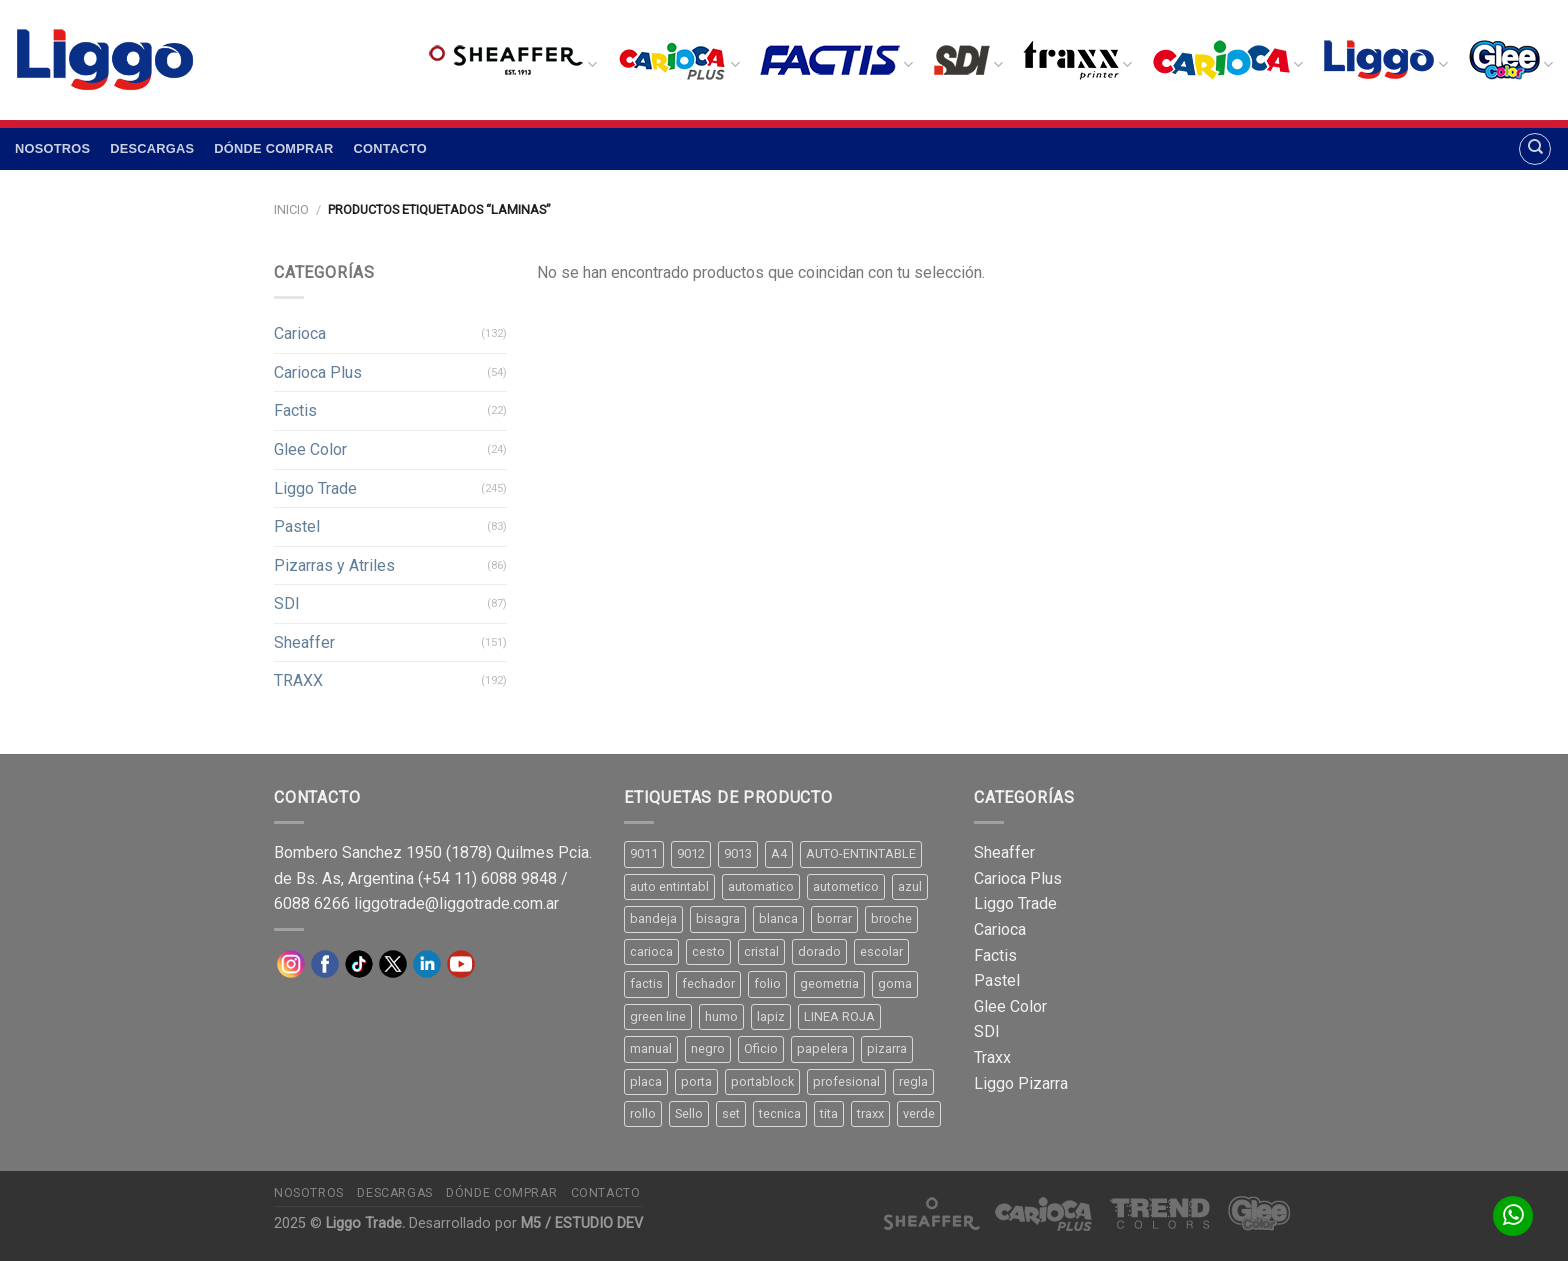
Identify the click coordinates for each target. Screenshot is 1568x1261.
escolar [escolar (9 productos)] (881, 951)
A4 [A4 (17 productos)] (779, 853)
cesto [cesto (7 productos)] (708, 951)
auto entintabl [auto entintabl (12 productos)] (669, 886)
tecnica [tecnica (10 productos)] (780, 1113)
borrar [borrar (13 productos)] (834, 918)
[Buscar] (1535, 149)
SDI (287, 603)
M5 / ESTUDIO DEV (582, 1223)
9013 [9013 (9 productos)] (738, 853)
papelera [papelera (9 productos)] (822, 1048)
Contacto (390, 148)
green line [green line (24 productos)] (658, 1016)
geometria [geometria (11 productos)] (829, 983)
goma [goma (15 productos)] (895, 983)
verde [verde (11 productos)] (919, 1113)
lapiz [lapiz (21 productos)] (771, 1016)
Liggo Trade (315, 488)
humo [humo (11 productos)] (721, 1016)
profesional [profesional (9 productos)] (846, 1081)
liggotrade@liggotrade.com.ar (456, 903)
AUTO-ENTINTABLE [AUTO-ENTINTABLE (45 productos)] (861, 853)
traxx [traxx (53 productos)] (870, 1113)
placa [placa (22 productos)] (646, 1081)
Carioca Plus (318, 372)
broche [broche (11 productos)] (891, 918)
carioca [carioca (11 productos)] (651, 951)
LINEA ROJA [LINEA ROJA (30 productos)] (839, 1016)
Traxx (992, 1057)
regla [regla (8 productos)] (913, 1081)
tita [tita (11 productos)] (829, 1113)
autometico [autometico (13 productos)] (846, 886)
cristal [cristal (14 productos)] (761, 951)
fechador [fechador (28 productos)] (708, 983)
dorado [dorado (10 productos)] (819, 951)
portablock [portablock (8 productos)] (762, 1081)
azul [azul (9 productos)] (910, 886)
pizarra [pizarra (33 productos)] (887, 1048)
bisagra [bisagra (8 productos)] (718, 918)
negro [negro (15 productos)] (708, 1048)
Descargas (152, 148)
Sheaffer (304, 642)
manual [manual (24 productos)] (651, 1048)
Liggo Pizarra (1021, 1083)
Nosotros (52, 148)
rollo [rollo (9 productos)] (643, 1113)
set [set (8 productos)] (731, 1113)
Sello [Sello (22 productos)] (689, 1113)
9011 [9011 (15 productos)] (644, 853)
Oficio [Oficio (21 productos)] (761, 1048)
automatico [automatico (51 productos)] (761, 886)
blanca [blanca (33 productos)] (778, 918)
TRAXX (298, 680)
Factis (295, 410)
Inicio (291, 209)
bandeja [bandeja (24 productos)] (653, 918)
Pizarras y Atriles (334, 565)
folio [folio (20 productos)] (767, 983)
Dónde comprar (273, 148)
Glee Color (310, 449)
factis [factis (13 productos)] (646, 983)
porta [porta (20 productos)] (696, 1081)
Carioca (300, 333)
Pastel (297, 526)
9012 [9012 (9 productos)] (691, 853)
